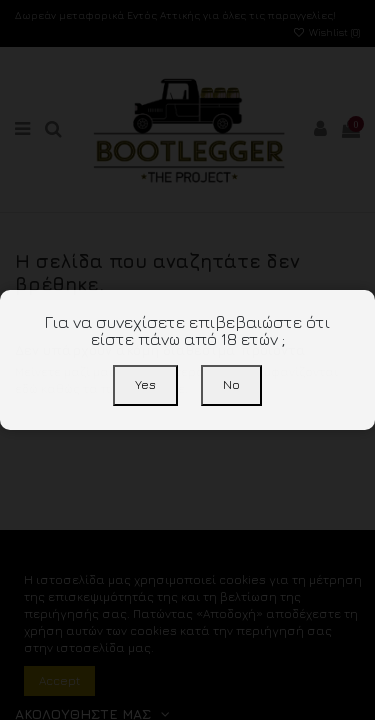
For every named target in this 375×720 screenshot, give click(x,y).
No (231, 384)
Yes (145, 384)
